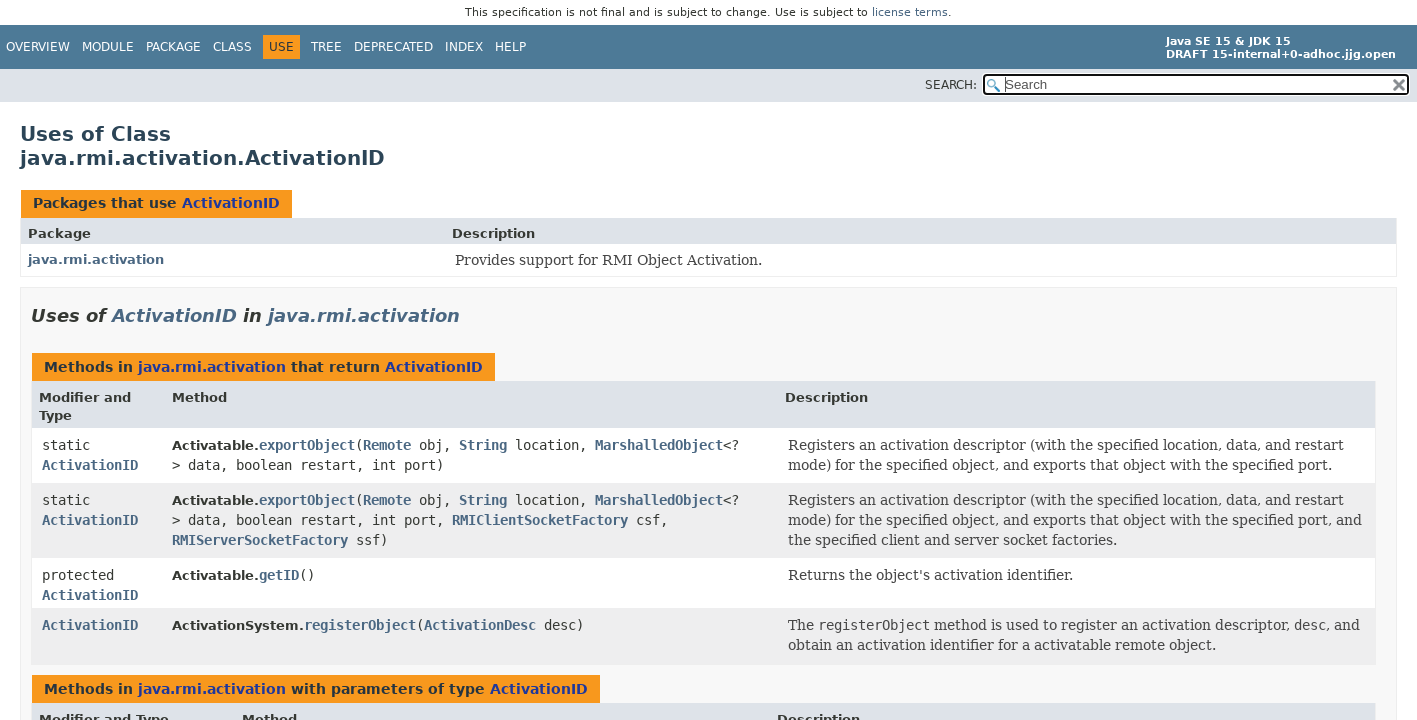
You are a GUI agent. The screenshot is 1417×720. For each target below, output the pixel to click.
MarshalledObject (659, 445)
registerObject (360, 625)
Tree (326, 47)
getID (279, 575)
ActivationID (231, 203)
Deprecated (393, 47)
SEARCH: (951, 85)
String (483, 445)
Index (464, 47)
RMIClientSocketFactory (540, 520)
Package (173, 47)
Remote (387, 445)
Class (232, 47)
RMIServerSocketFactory (260, 540)
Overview (38, 47)
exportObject (307, 445)
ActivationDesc (480, 625)
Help (510, 47)
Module (108, 47)
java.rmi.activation (96, 259)
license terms (910, 12)
